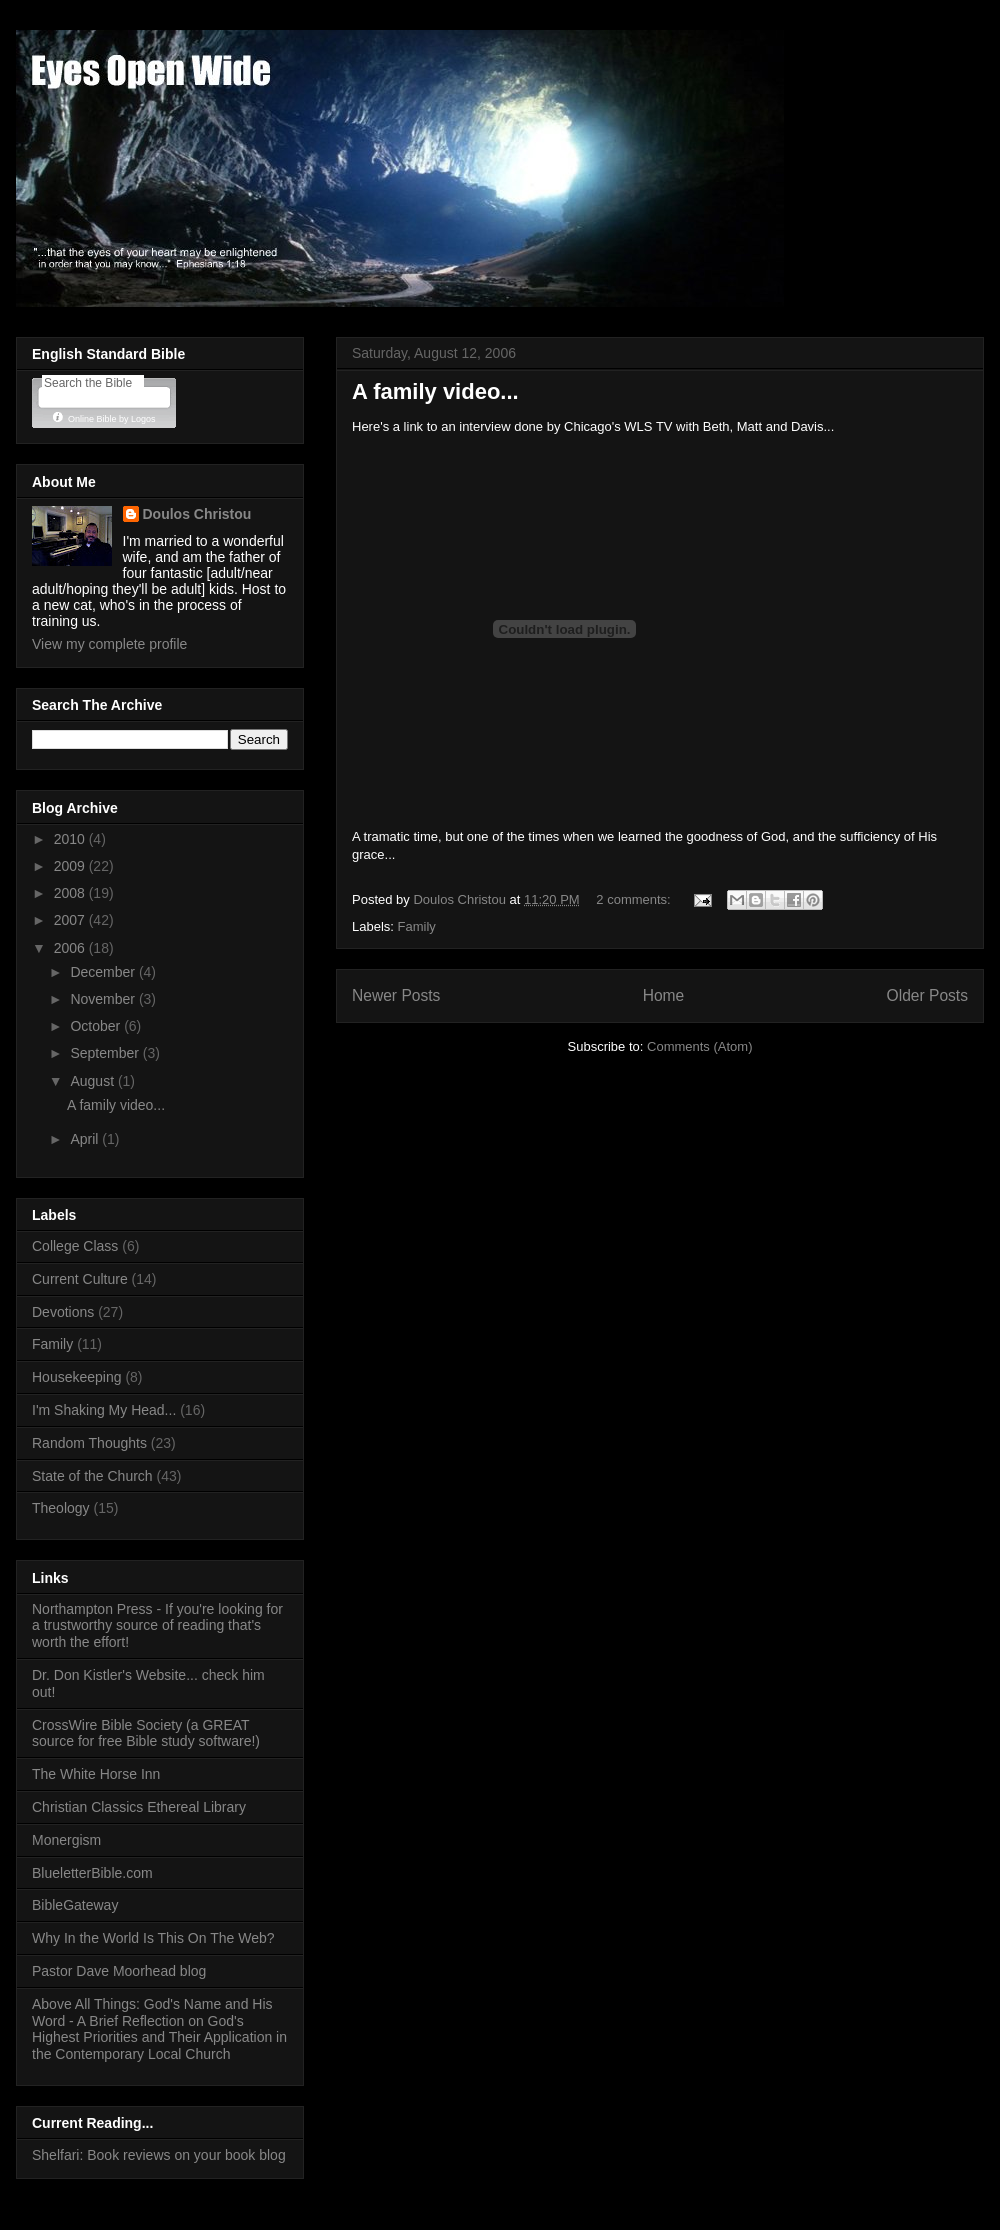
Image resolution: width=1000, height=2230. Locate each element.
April (86, 1139)
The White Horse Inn (96, 1774)
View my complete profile (109, 644)
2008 (71, 893)
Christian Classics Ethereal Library (139, 1807)
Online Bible (92, 419)
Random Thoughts (89, 1443)
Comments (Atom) (699, 1046)
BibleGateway (75, 1905)
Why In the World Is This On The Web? (153, 1938)
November (104, 999)
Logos (143, 419)
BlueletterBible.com (92, 1873)
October (97, 1026)
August (93, 1081)
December (104, 972)
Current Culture (80, 1279)
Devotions (63, 1312)
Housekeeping (77, 1377)
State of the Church (92, 1476)
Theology (61, 1508)
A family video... (435, 391)
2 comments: (635, 899)
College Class (75, 1246)
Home (664, 995)
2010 (71, 839)
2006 (71, 948)
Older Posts (927, 995)
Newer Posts (396, 995)
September (106, 1053)
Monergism (66, 1840)
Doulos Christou (197, 514)
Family (417, 926)
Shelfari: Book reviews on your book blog (159, 2155)
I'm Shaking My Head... (104, 1410)
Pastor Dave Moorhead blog (119, 1971)
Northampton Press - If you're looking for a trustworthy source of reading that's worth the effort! (157, 1626)
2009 (71, 866)
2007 (71, 920)
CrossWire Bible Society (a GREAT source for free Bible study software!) (146, 1733)
